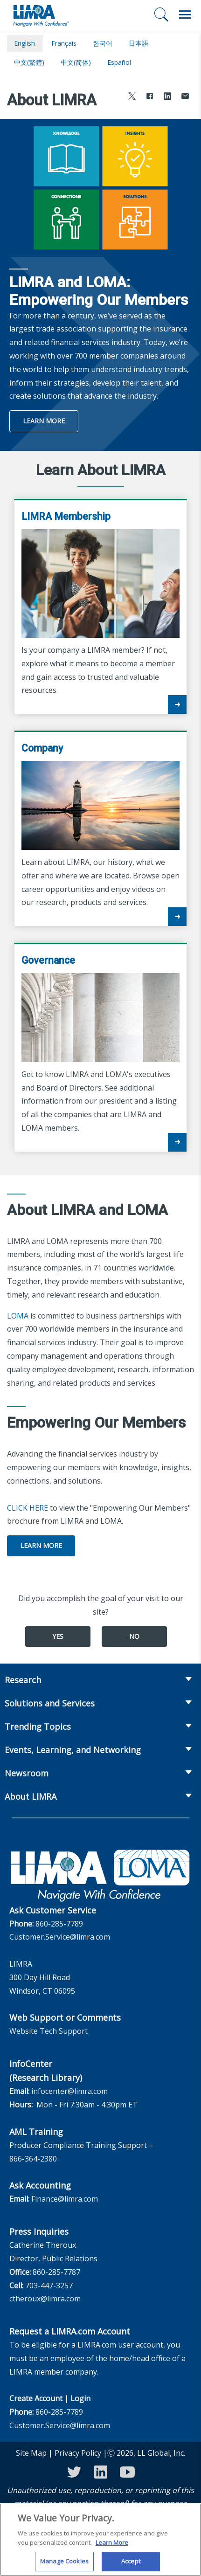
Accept (130, 2566)
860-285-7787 (56, 2272)
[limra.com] (40, 15)
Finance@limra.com (64, 2199)
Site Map (31, 2453)
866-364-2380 (33, 2159)
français (63, 43)
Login (80, 2398)
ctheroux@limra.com (45, 2298)
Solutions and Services (50, 1703)
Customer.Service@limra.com (59, 1937)
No (134, 1636)
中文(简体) (76, 62)
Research (23, 1679)
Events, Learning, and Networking (73, 1749)
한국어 (102, 43)
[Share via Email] (185, 97)
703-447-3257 (49, 2285)
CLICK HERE (27, 1508)
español (119, 62)
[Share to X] (132, 97)
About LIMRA (30, 1796)
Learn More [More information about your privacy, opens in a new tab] (112, 2546)
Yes (57, 1636)
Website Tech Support (48, 2031)
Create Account (35, 2398)
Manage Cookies (64, 2566)
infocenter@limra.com (69, 2091)
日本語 (138, 43)
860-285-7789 (59, 1924)
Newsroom (27, 1773)
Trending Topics (38, 1726)
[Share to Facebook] (150, 97)
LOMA (17, 1316)
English (24, 43)
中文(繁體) (29, 62)
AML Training (36, 2131)
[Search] (161, 14)
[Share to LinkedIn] (167, 97)
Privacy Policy (78, 2453)
